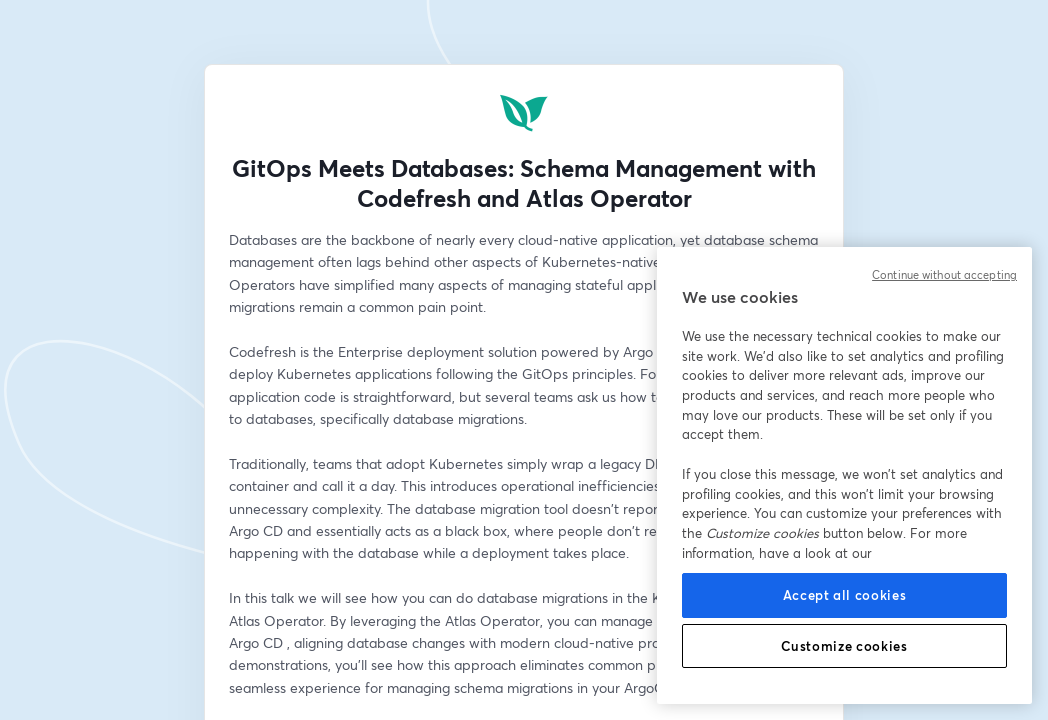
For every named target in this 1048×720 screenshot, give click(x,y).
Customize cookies (844, 646)
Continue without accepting (944, 275)
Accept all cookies (845, 595)
